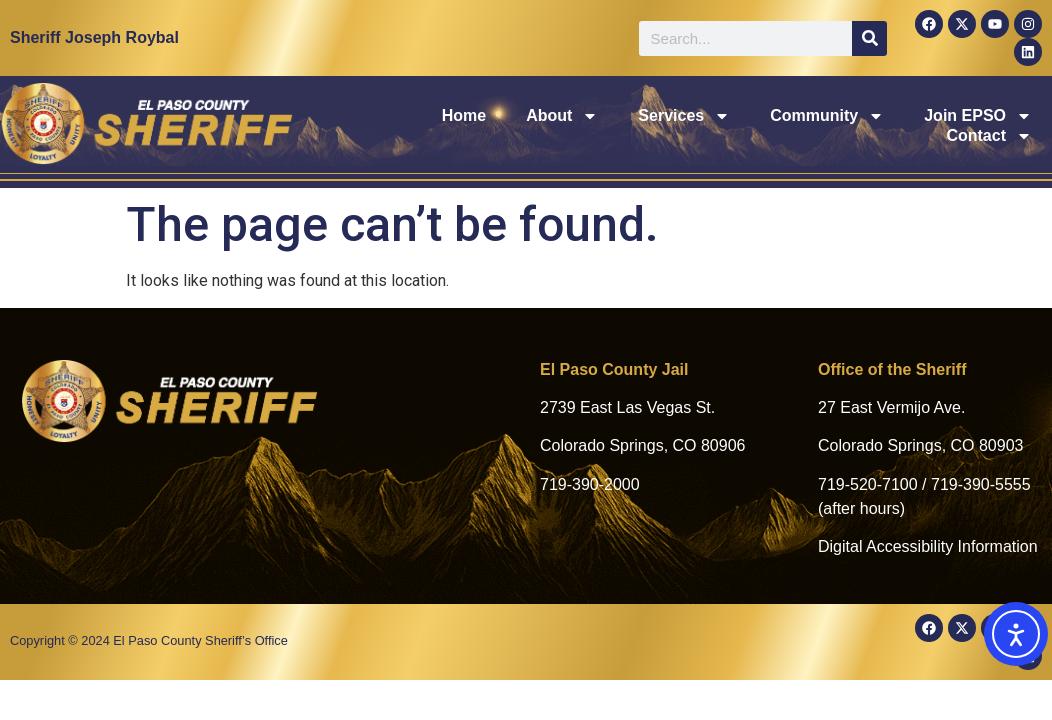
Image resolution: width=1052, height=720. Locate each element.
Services (560, 126)
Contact (989, 126)
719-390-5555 (981, 484)
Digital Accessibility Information (928, 546)
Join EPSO (853, 126)
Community (702, 126)
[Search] (869, 38)
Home (339, 125)
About (438, 126)
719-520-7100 (868, 484)
